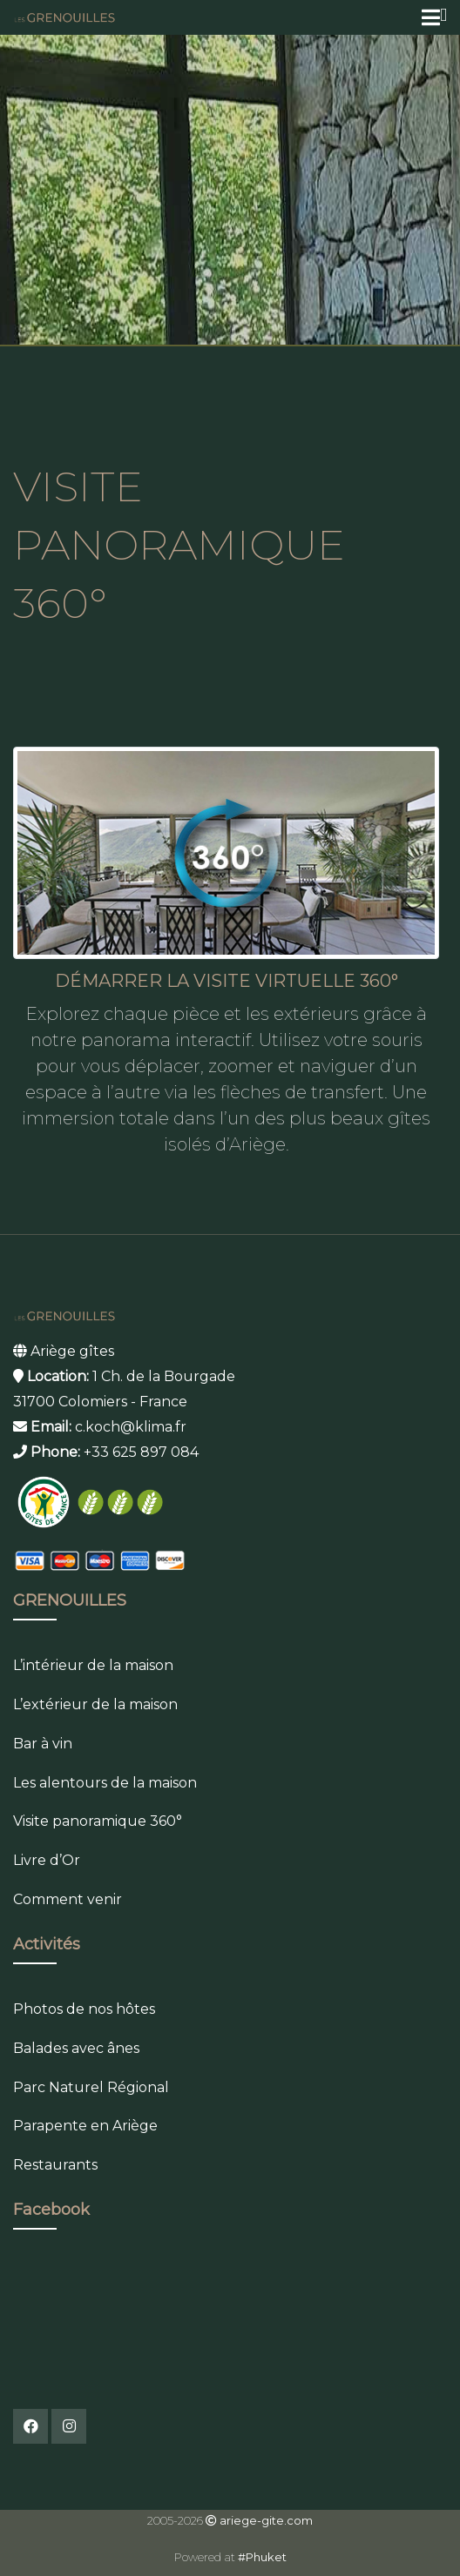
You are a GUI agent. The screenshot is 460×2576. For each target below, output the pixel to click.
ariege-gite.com (266, 2520)
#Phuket (262, 2557)
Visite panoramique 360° (97, 1821)
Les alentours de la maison (105, 1782)
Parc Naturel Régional (91, 2087)
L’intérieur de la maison (93, 1665)
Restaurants (55, 2165)
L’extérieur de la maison (95, 1704)
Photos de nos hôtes (84, 2009)
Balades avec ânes (76, 2048)
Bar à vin (42, 1743)
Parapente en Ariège (85, 2125)
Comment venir (67, 1899)
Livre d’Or (46, 1860)
